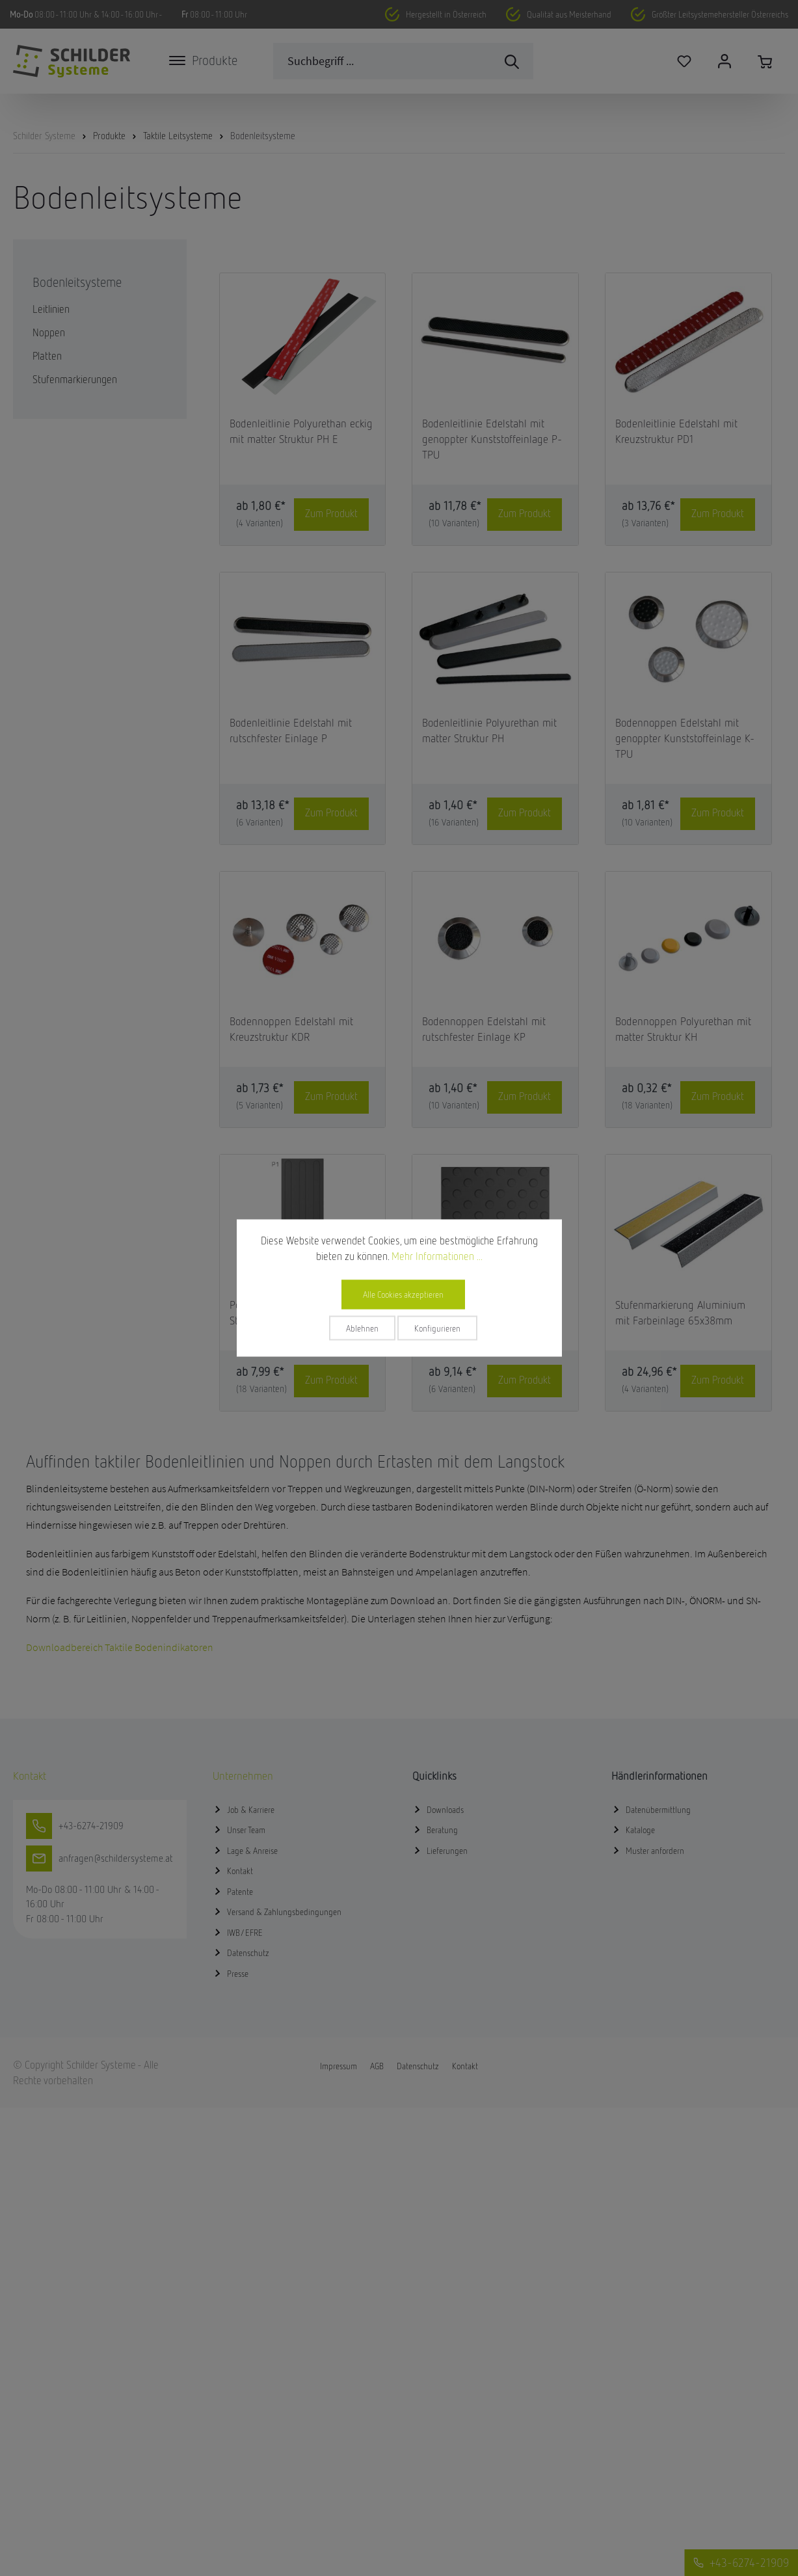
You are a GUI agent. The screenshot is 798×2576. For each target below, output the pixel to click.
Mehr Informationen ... (437, 1256)
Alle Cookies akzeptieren (403, 1294)
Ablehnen (362, 1328)
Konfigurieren (437, 1328)
